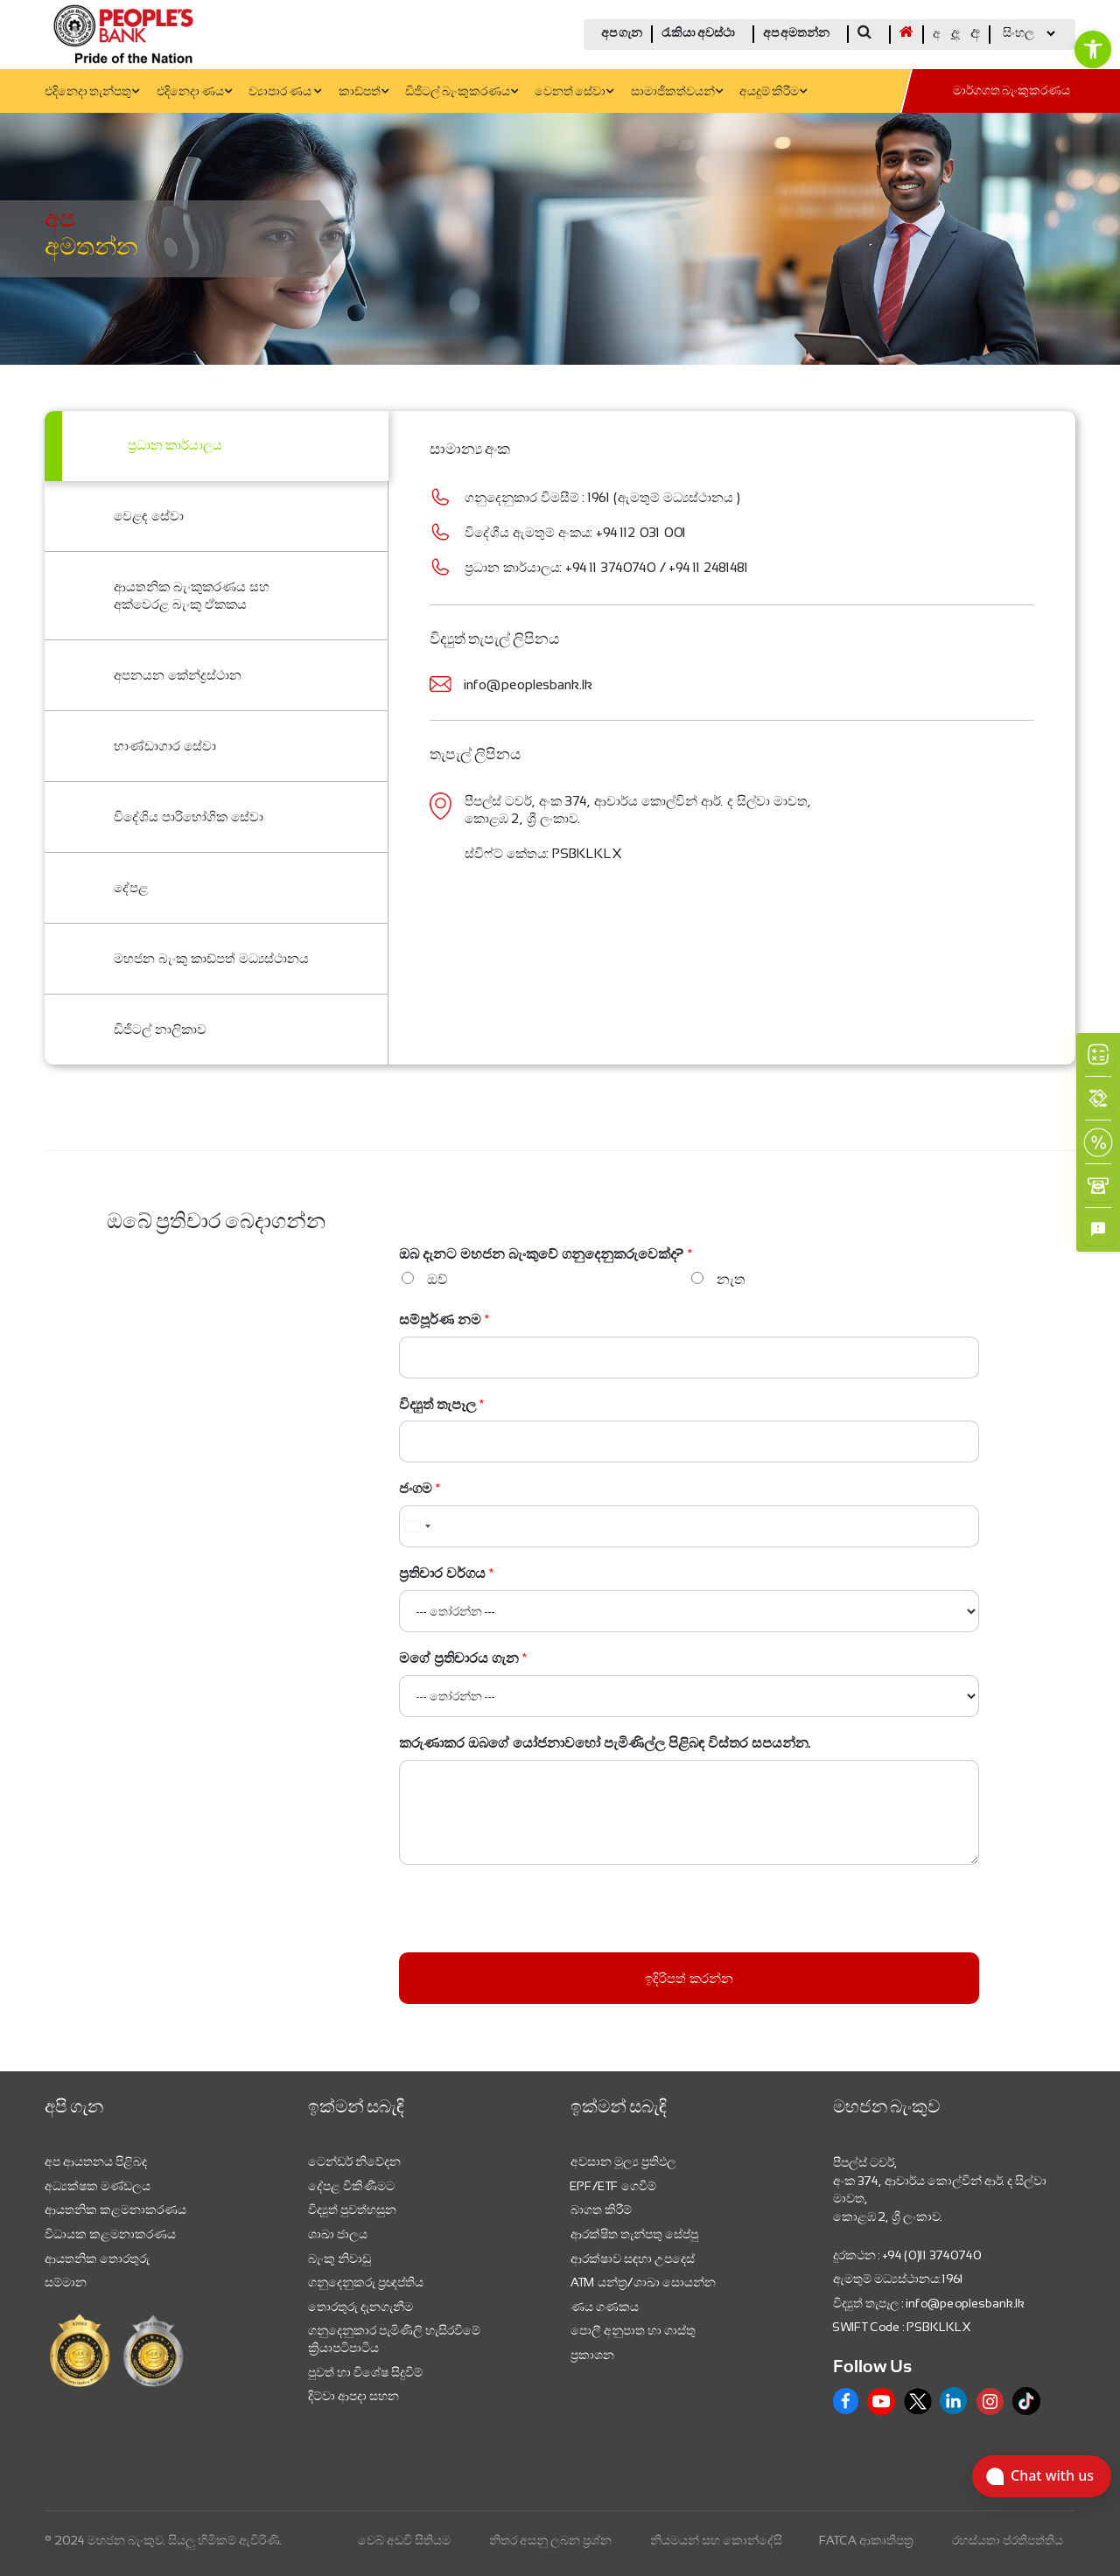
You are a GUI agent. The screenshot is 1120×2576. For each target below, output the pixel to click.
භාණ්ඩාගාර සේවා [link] (165, 745)
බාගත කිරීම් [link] (601, 2209)
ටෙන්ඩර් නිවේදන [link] (354, 2161)
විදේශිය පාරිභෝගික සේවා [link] (188, 816)
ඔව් (437, 1279)
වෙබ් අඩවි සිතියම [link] (404, 2540)
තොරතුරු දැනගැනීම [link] (360, 2307)
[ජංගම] (689, 1526)
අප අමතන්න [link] (796, 33)
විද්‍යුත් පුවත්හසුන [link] (352, 2209)
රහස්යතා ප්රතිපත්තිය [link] (1007, 2540)
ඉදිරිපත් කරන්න (689, 1978)
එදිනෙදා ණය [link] (194, 92)
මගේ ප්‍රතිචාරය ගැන (463, 1658)
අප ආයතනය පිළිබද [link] (96, 2161)
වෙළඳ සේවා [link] (149, 515)
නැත (731, 1279)
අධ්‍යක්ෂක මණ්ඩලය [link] (97, 2186)
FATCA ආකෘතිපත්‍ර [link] (867, 2540)
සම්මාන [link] (66, 2282)
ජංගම (420, 1488)
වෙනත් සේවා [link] (574, 92)
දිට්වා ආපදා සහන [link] (353, 2396)
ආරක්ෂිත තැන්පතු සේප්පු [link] (634, 2234)
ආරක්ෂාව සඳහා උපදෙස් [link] (632, 2258)
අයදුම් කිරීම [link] (773, 92)
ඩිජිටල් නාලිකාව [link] (160, 1029)
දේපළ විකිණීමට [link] (351, 2186)
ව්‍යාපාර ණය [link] (284, 92)
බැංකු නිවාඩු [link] (339, 2258)
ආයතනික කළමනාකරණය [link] (115, 2209)
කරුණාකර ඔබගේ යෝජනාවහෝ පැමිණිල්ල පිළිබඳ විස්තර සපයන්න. (605, 1742)
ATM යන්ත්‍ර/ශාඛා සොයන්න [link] (643, 2282)
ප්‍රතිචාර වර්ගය (446, 1573)
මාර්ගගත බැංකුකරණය (1011, 91)
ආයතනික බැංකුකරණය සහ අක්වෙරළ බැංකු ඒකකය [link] (192, 595)
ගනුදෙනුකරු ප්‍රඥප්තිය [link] (366, 2282)
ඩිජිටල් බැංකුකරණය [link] (461, 92)
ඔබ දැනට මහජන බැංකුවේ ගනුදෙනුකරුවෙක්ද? (546, 1253)
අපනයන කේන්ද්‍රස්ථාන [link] (178, 674)
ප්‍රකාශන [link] (592, 2355)
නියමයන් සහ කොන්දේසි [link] (716, 2540)
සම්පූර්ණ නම (444, 1319)
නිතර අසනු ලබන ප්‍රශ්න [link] (550, 2540)
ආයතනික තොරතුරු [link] (97, 2258)
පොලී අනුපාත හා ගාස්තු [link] (633, 2330)
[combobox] (417, 1526)
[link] (1092, 49)
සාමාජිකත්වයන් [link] (677, 92)
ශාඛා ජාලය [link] (338, 2234)
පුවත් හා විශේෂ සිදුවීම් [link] (365, 2372)
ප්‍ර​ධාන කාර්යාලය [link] (175, 446)
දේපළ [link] (131, 887)
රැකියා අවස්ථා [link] (698, 33)
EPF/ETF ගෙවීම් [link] (613, 2186)
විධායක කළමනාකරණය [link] (110, 2234)
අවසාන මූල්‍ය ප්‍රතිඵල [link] (623, 2161)
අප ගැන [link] (621, 33)
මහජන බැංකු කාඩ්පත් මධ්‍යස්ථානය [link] (211, 958)
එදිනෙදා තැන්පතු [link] (92, 92)
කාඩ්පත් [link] (363, 92)
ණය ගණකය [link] (604, 2307)
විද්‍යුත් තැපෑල (442, 1404)
